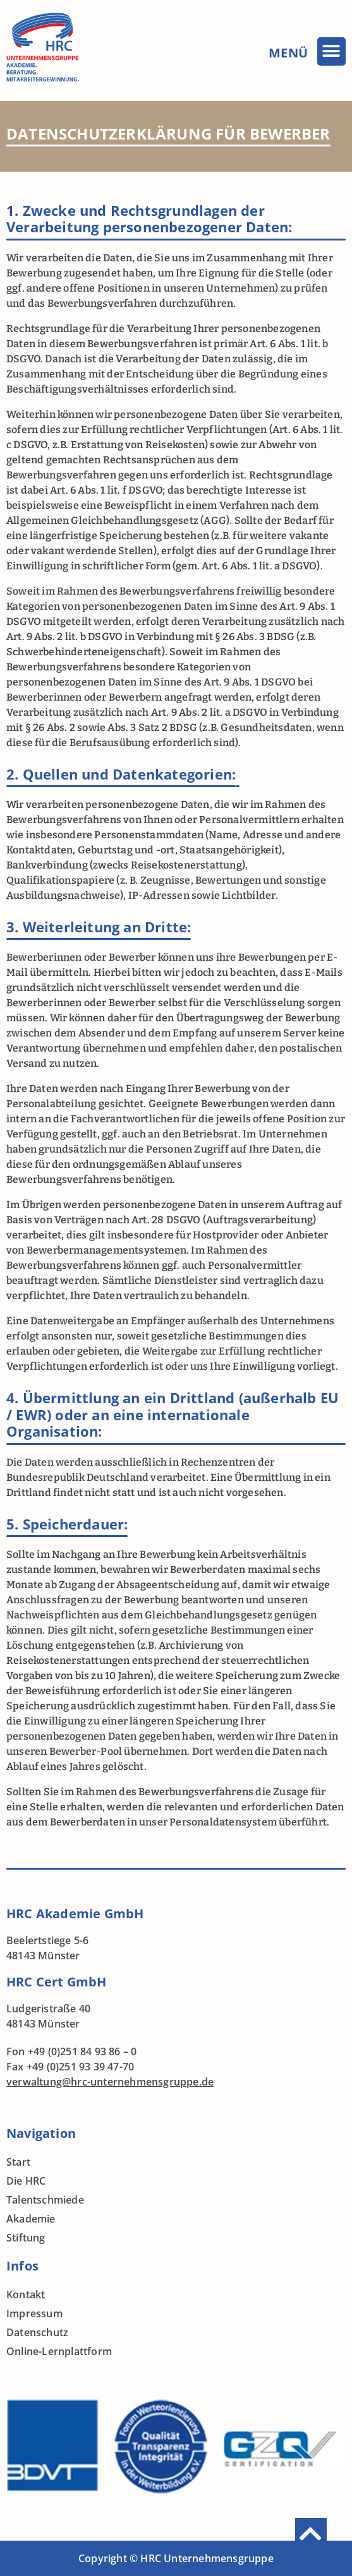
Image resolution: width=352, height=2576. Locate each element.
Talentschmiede (45, 2200)
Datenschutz (37, 2332)
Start (18, 2162)
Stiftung (26, 2238)
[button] (331, 51)
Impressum (34, 2313)
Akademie (31, 2219)
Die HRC (26, 2181)
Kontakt (25, 2294)
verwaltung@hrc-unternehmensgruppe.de (110, 2082)
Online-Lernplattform (59, 2351)
